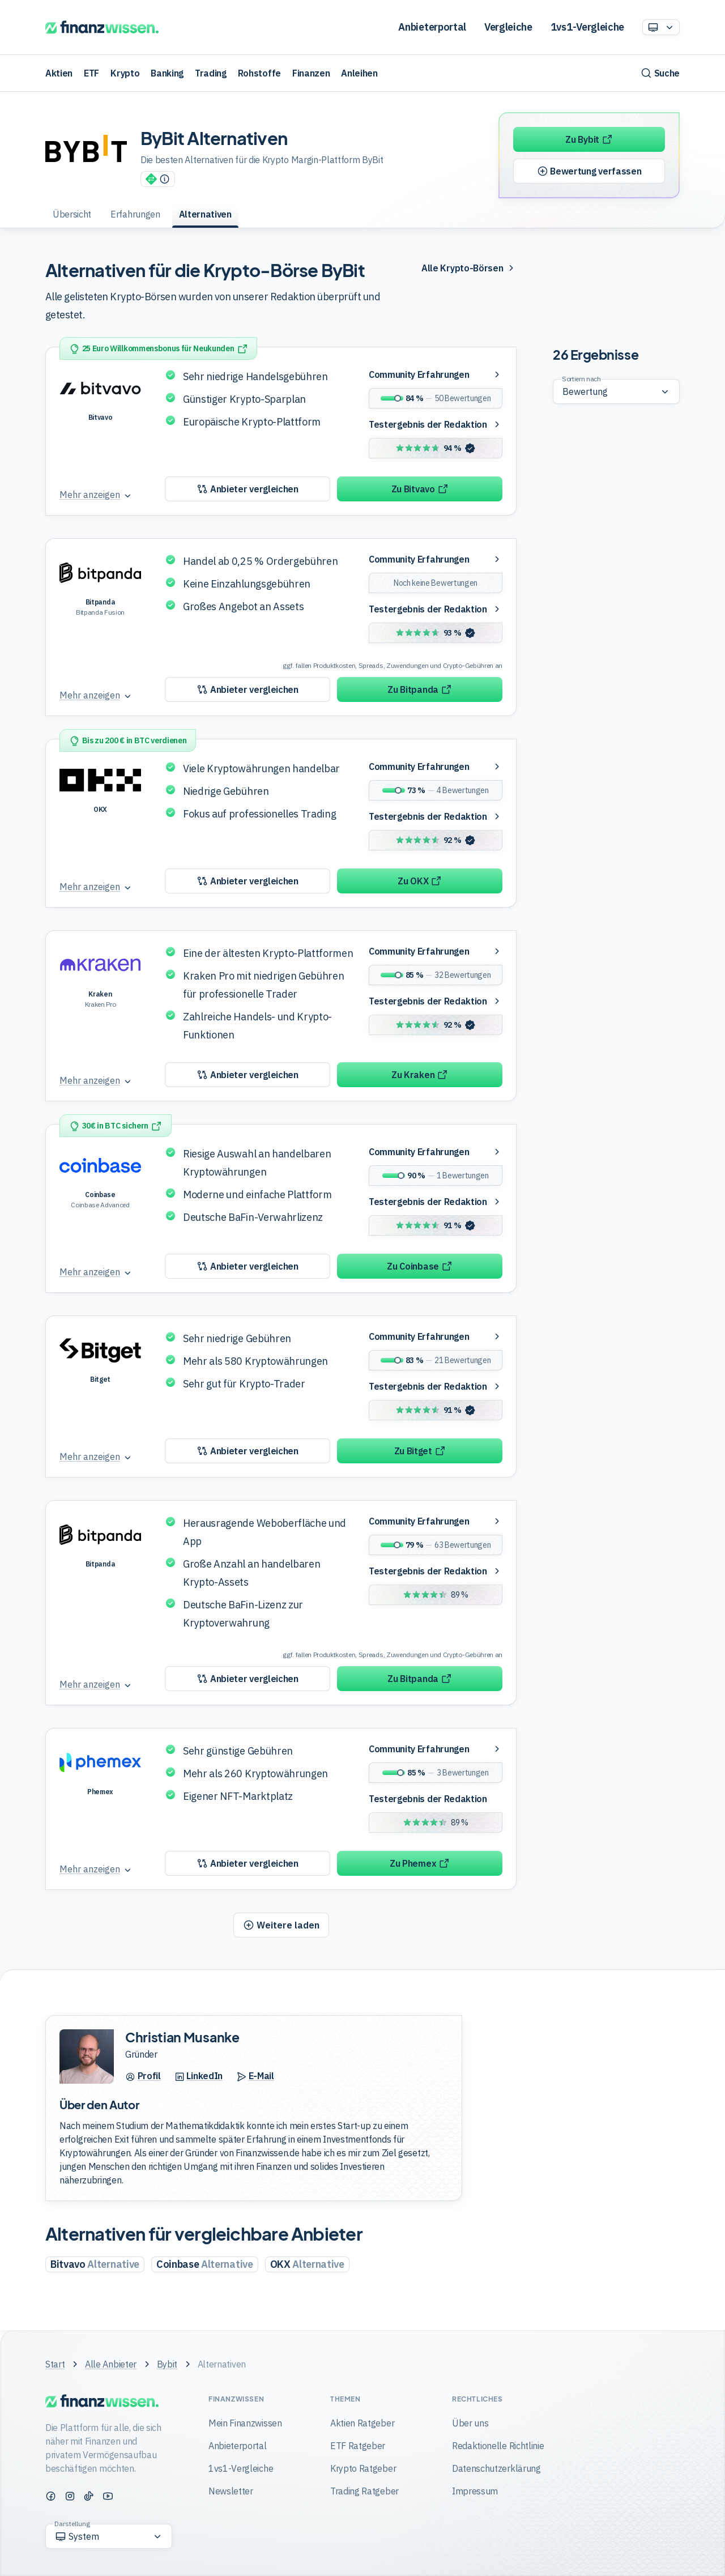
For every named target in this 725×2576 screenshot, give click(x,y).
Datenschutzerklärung (496, 2468)
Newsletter (230, 2491)
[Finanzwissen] (102, 27)
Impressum (475, 2491)
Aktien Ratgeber (362, 2423)
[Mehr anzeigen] (96, 494)
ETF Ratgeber (357, 2445)
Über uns (470, 2423)
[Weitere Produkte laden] (281, 1925)
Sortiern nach (581, 378)
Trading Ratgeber (364, 2491)
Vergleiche (508, 26)
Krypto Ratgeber (363, 2468)
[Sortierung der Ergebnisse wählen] (616, 391)
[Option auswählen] (661, 27)
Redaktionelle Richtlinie (498, 2445)
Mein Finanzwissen (245, 2423)
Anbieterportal (432, 26)
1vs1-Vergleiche (587, 26)
